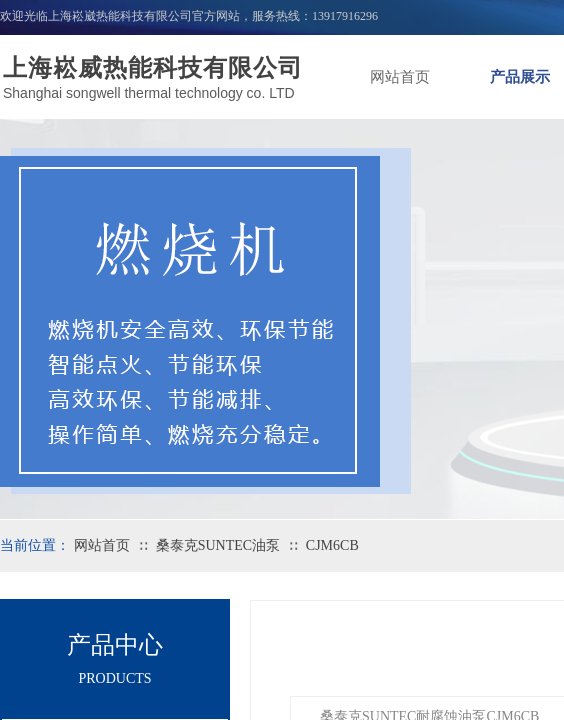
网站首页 (400, 77)
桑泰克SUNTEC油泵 (218, 545)
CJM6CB (332, 545)
